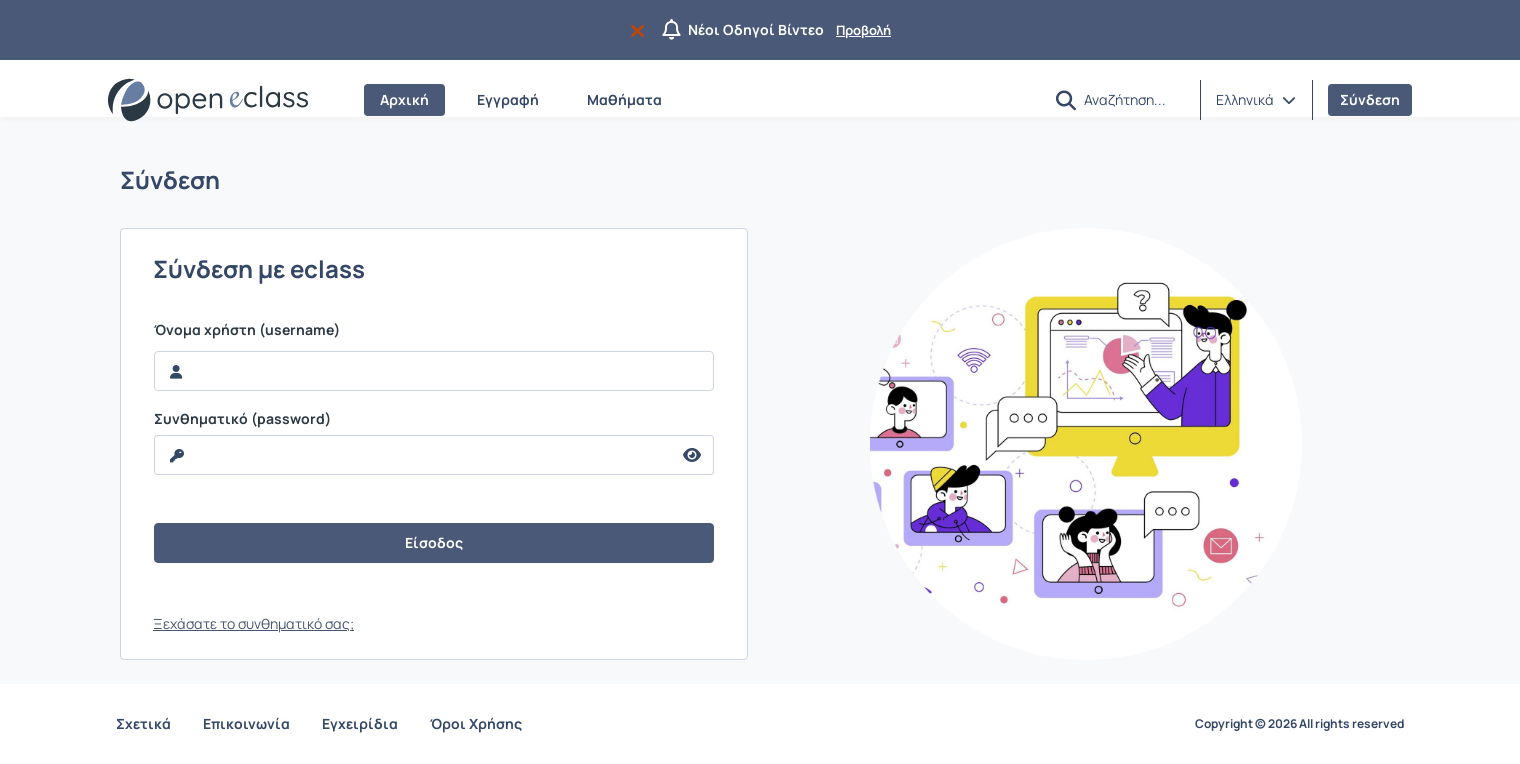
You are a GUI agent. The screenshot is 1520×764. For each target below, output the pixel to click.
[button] (1066, 100)
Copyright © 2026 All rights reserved (1299, 724)
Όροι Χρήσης (476, 723)
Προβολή (863, 30)
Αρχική (404, 99)
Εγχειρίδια (360, 723)
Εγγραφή (508, 99)
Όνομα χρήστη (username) (247, 330)
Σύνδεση (1370, 99)
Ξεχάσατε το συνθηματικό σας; (253, 623)
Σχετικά (143, 723)
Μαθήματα (624, 99)
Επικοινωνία (246, 723)
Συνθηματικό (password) (242, 419)
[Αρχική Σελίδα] (208, 100)
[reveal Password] (413, 455)
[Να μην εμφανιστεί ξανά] (641, 30)
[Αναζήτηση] (1134, 99)
